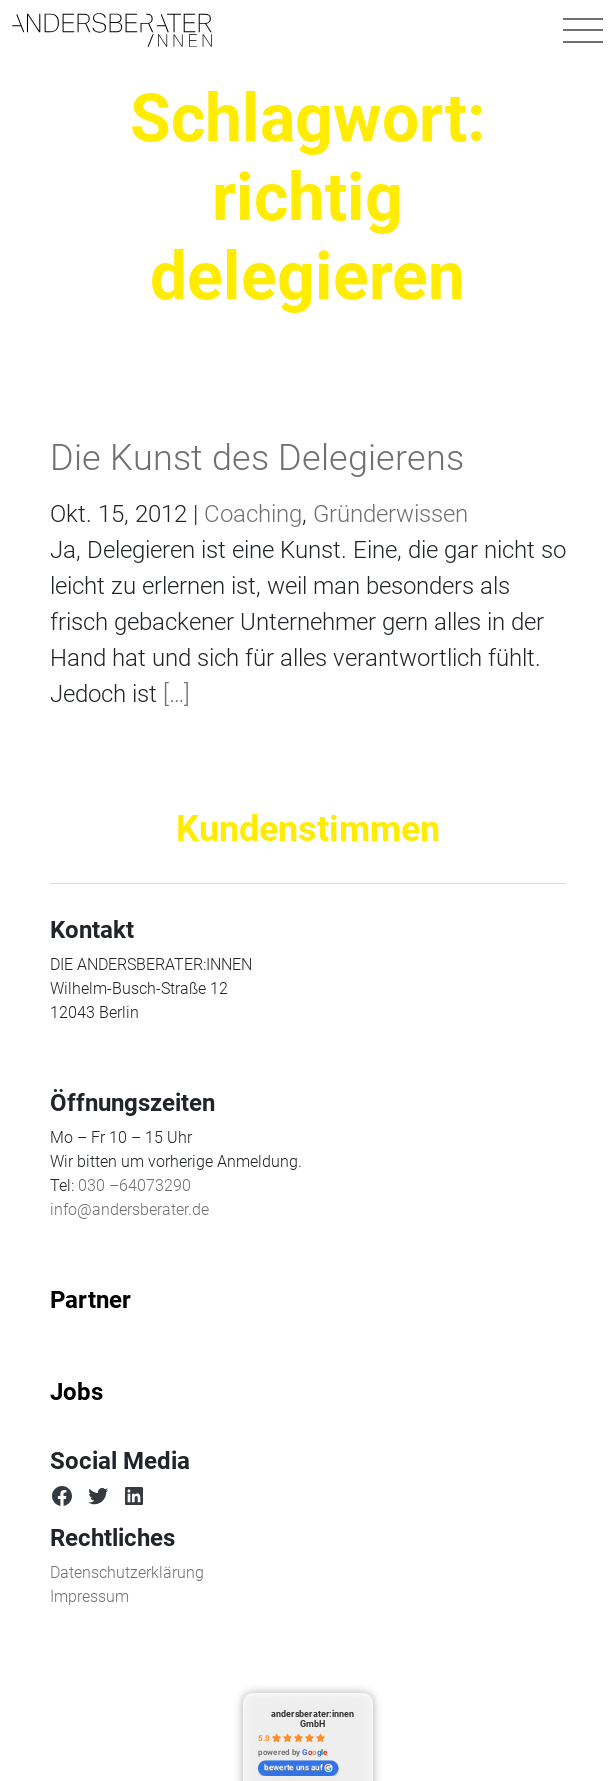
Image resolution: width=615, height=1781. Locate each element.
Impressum (89, 1596)
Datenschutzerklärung (127, 1572)
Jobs (76, 1392)
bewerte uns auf (298, 1768)
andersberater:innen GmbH (312, 1718)
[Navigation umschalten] (583, 30)
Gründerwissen (390, 514)
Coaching (253, 514)
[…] (173, 694)
